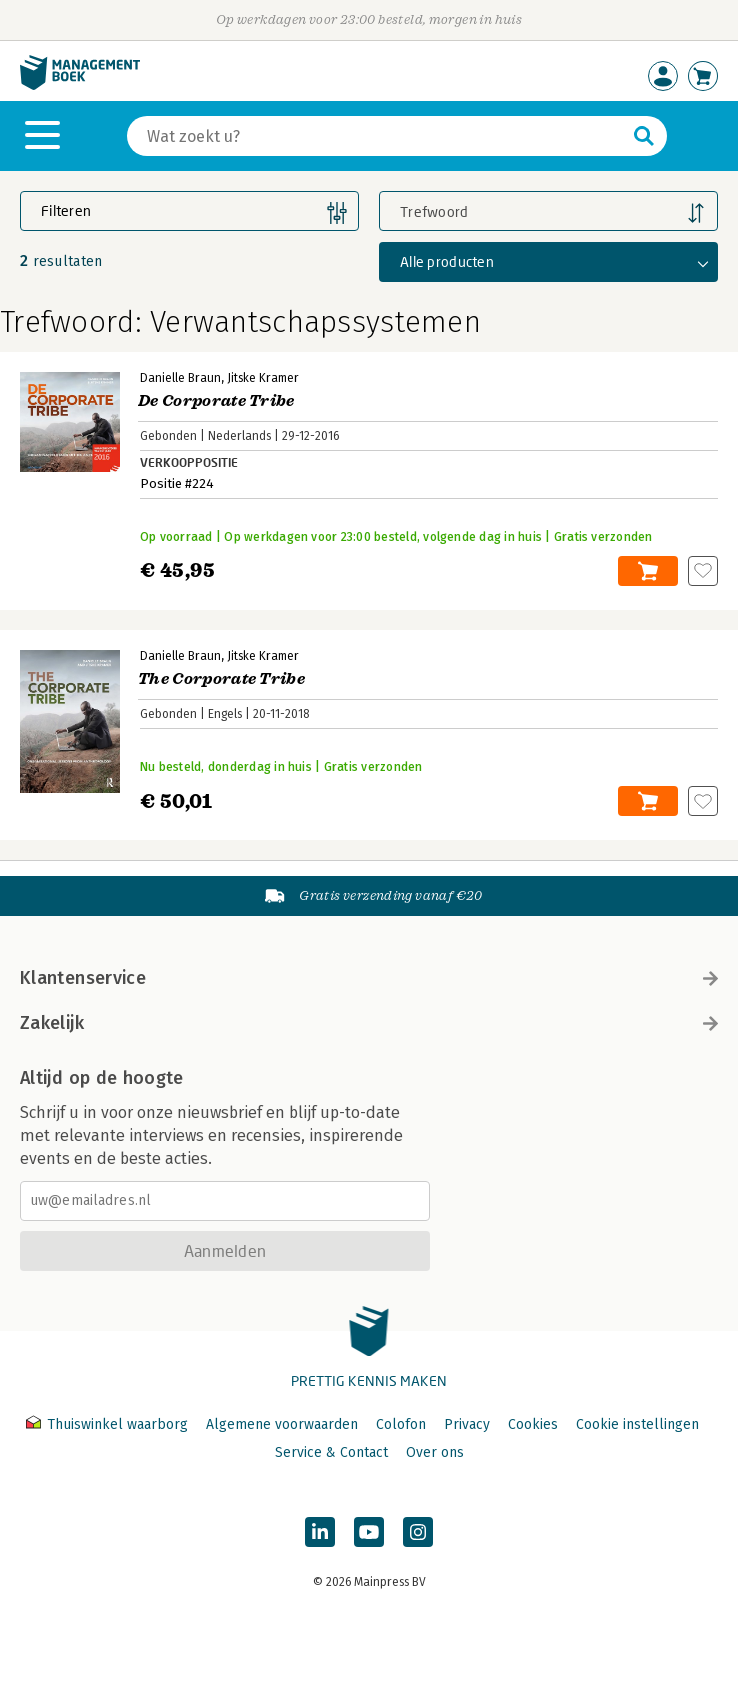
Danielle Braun (180, 378)
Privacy (467, 1424)
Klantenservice (369, 978)
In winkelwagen (648, 571)
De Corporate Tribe (216, 401)
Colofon (401, 1424)
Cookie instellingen (637, 1424)
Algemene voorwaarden (282, 1424)
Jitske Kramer (263, 378)
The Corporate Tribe (221, 679)
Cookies (533, 1424)
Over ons (435, 1452)
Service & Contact (331, 1452)
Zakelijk (369, 1023)
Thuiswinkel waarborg (109, 1424)
